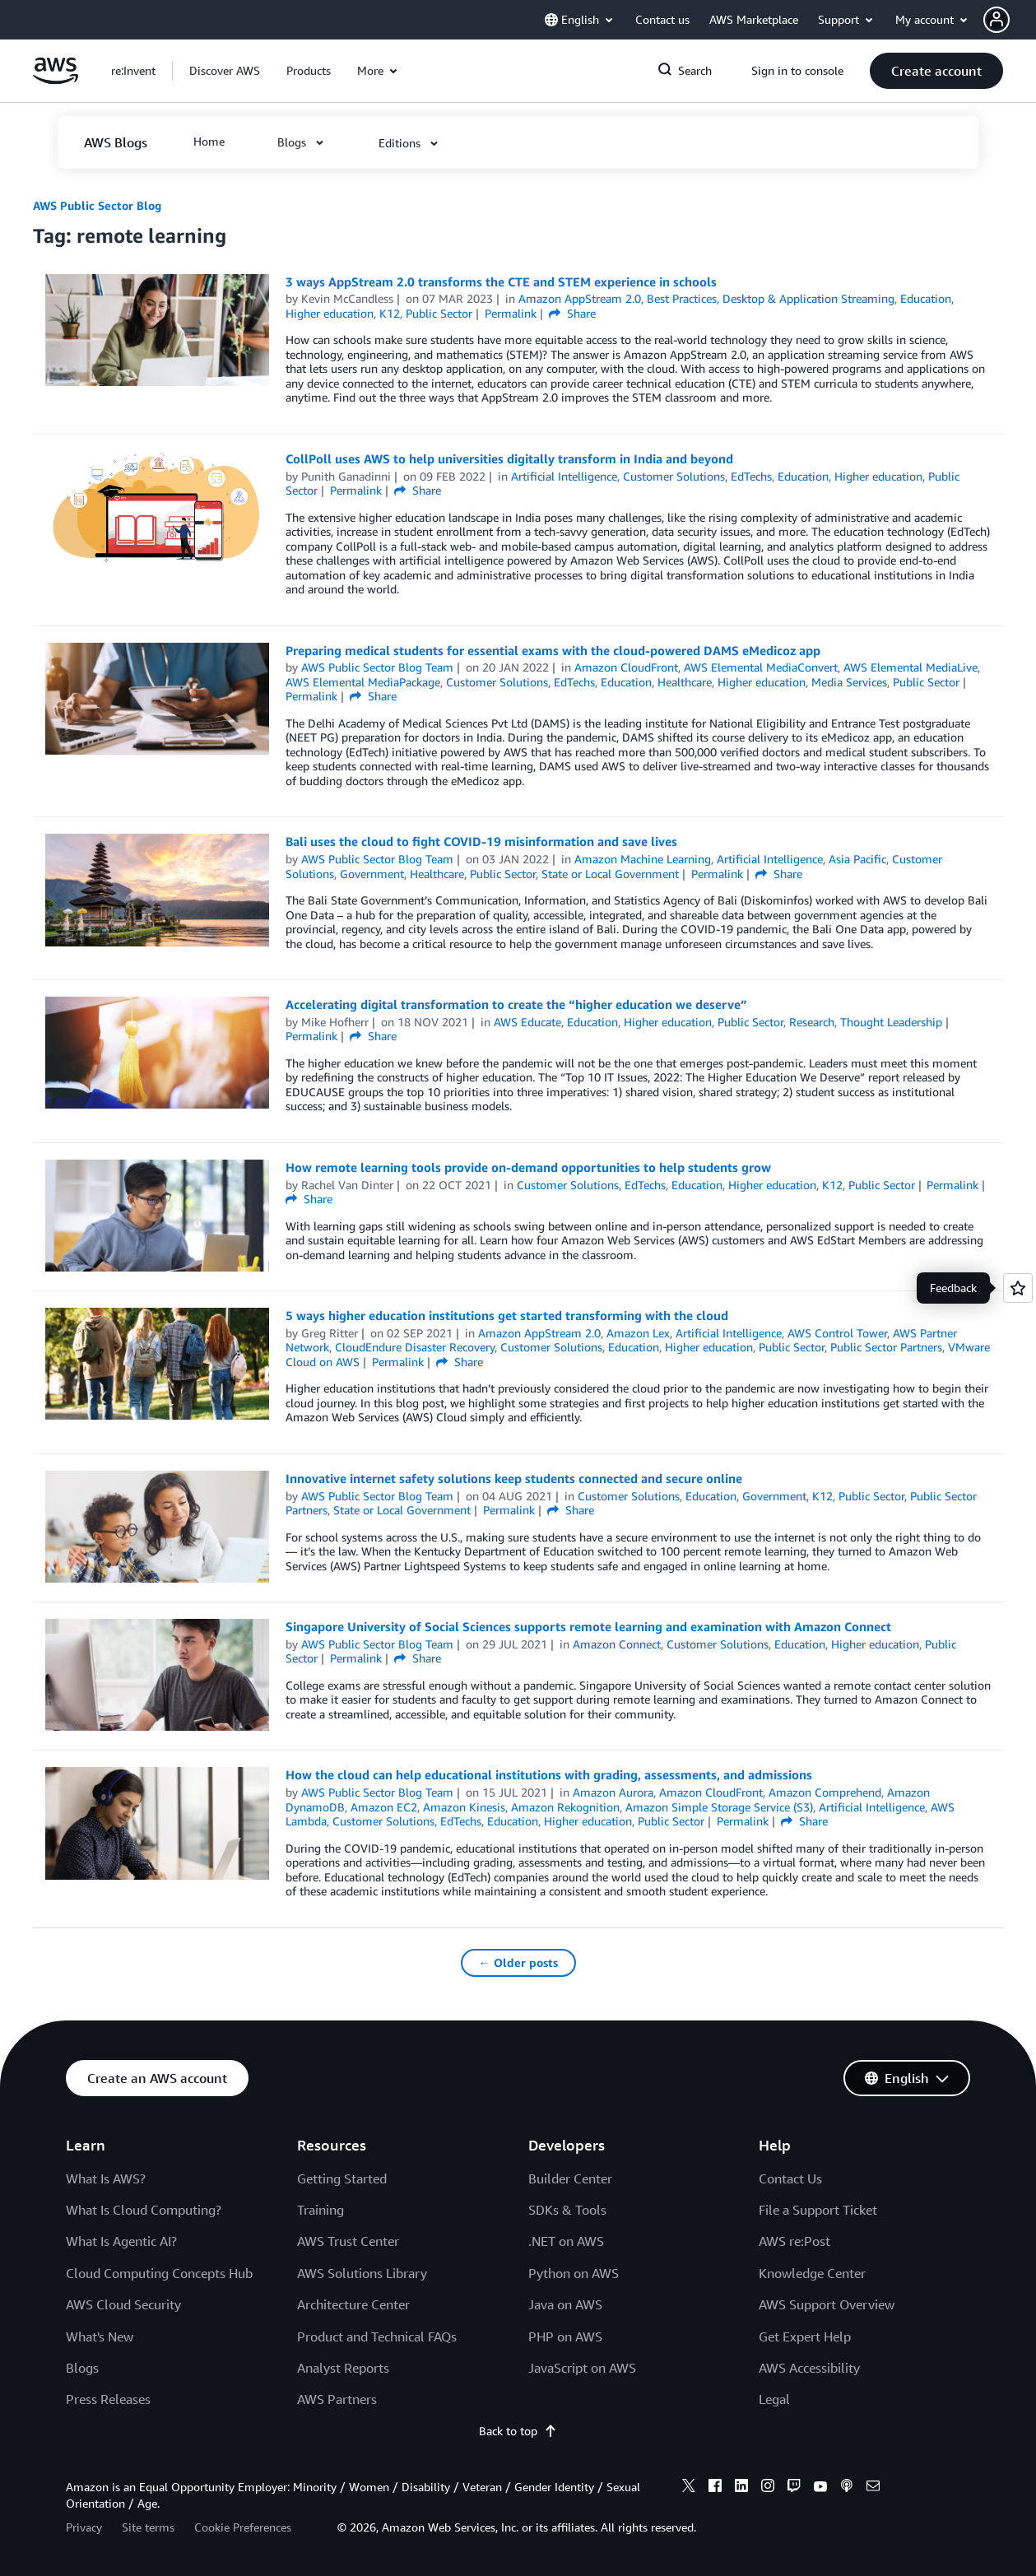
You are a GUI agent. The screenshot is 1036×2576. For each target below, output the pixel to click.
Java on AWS (565, 2304)
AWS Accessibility (809, 2368)
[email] (873, 2488)
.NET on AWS (566, 2241)
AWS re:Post (794, 2241)
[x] (688, 2488)
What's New (99, 2336)
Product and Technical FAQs (377, 2336)
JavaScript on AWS (582, 2368)
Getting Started (342, 2178)
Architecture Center (353, 2304)
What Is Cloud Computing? (143, 2210)
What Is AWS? (106, 2178)
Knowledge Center (812, 2273)
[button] (1009, 20)
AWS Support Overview (826, 2304)
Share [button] (572, 313)
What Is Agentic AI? (121, 2241)
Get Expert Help (805, 2336)
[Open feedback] (1018, 1288)
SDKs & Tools (567, 2210)
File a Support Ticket (818, 2210)
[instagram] (767, 2488)
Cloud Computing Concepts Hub (159, 2273)
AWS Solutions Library (362, 2273)
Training (320, 2210)
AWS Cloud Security (123, 2304)
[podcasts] (846, 2488)
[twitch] (794, 2488)
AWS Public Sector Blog (97, 205)
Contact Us (790, 2178)
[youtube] (820, 2488)
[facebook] (715, 2488)
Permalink (511, 313)
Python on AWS (573, 2273)
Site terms (148, 2527)
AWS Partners (337, 2399)
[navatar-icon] (996, 20)
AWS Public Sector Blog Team (377, 667)
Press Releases (108, 2399)
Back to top (518, 2431)
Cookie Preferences (242, 2527)
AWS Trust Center (348, 2241)
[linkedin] (741, 2488)
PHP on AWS (565, 2336)
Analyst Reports (343, 2368)
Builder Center (570, 2178)
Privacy (84, 2527)
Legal (774, 2399)
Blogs (82, 2368)
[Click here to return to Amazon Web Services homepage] (55, 79)
